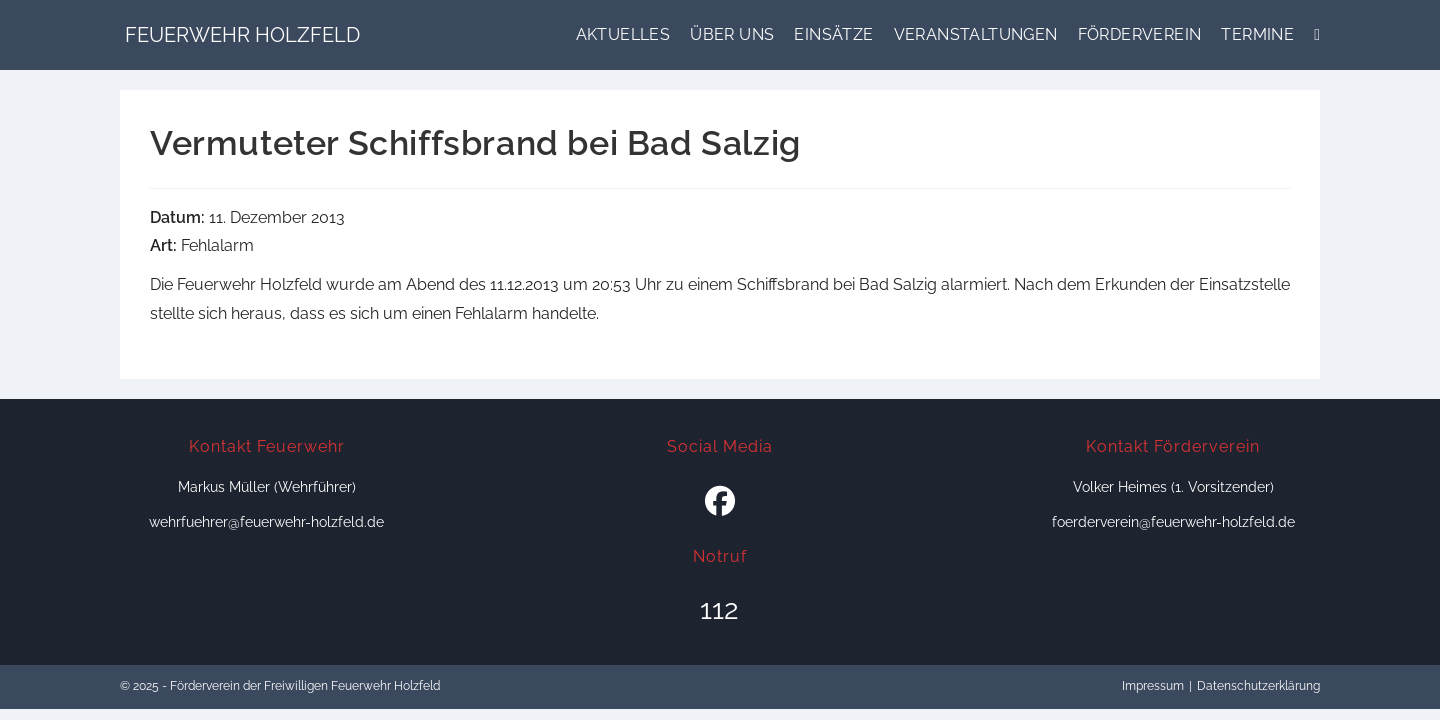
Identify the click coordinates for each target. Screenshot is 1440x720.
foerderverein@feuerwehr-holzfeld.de (1173, 522)
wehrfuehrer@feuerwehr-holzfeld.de (266, 522)
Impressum (1153, 686)
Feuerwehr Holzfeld (242, 35)
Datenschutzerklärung (1258, 686)
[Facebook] (720, 502)
